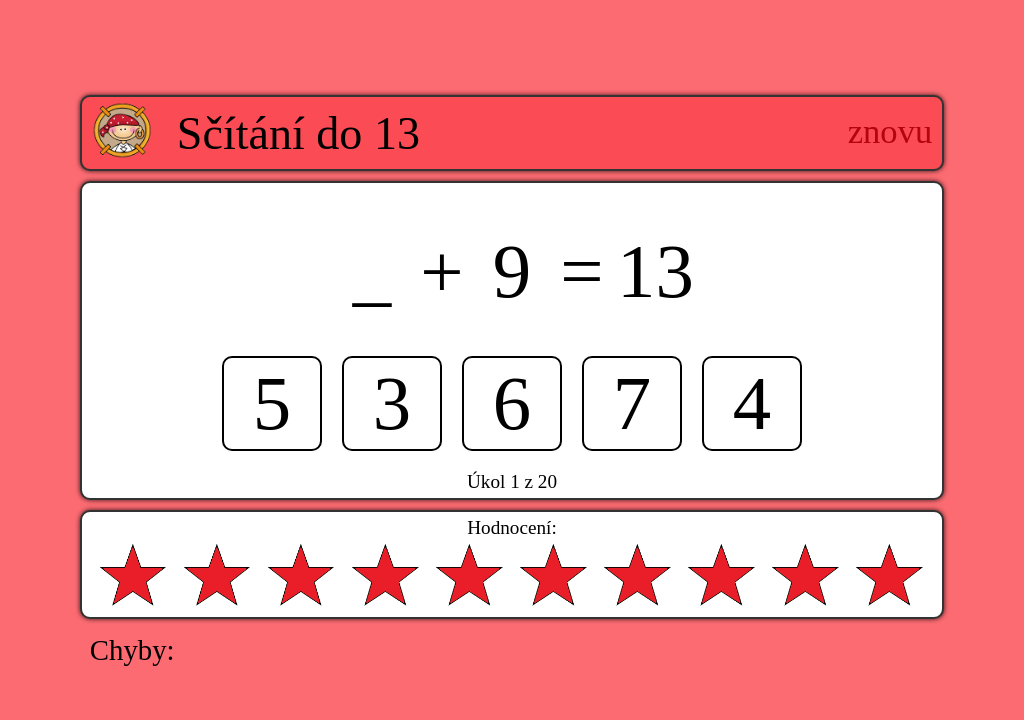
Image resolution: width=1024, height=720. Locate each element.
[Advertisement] (512, 33)
